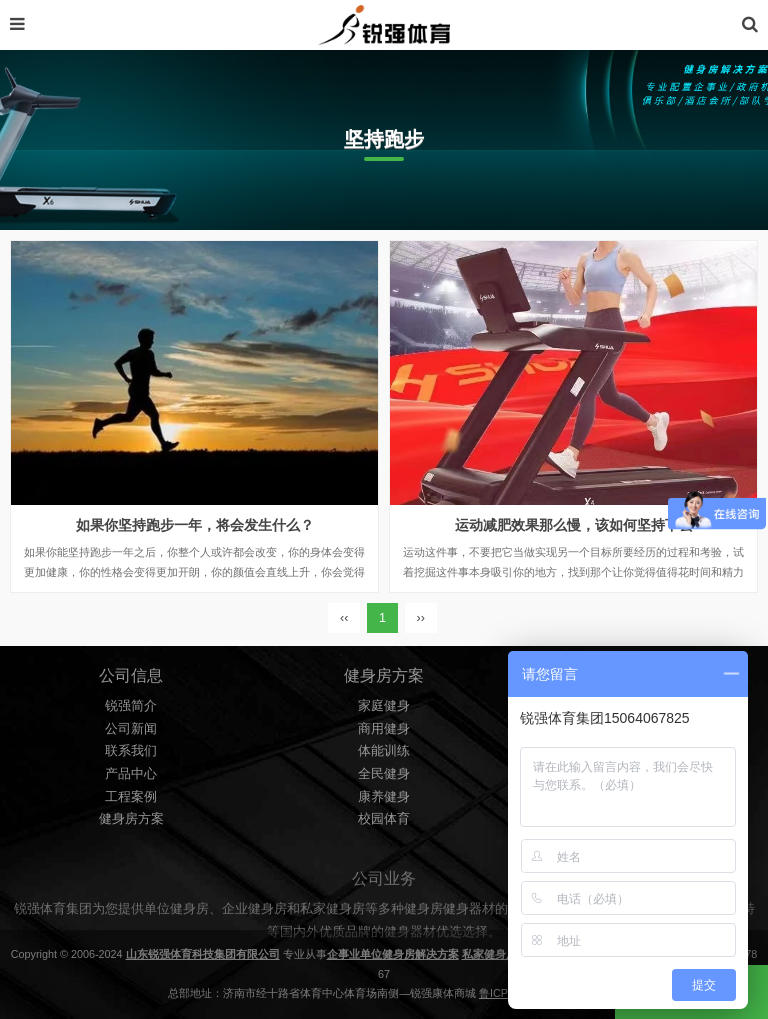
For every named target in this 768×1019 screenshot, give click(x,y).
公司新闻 (131, 729)
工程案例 (131, 797)
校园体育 (384, 819)
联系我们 (131, 751)
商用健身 (384, 729)
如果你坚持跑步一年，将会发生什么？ (195, 525)
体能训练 (384, 751)
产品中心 (131, 774)
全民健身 (384, 774)
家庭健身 (384, 706)
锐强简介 (131, 706)
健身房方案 (131, 819)
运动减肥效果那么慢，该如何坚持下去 (574, 525)
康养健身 (384, 797)
